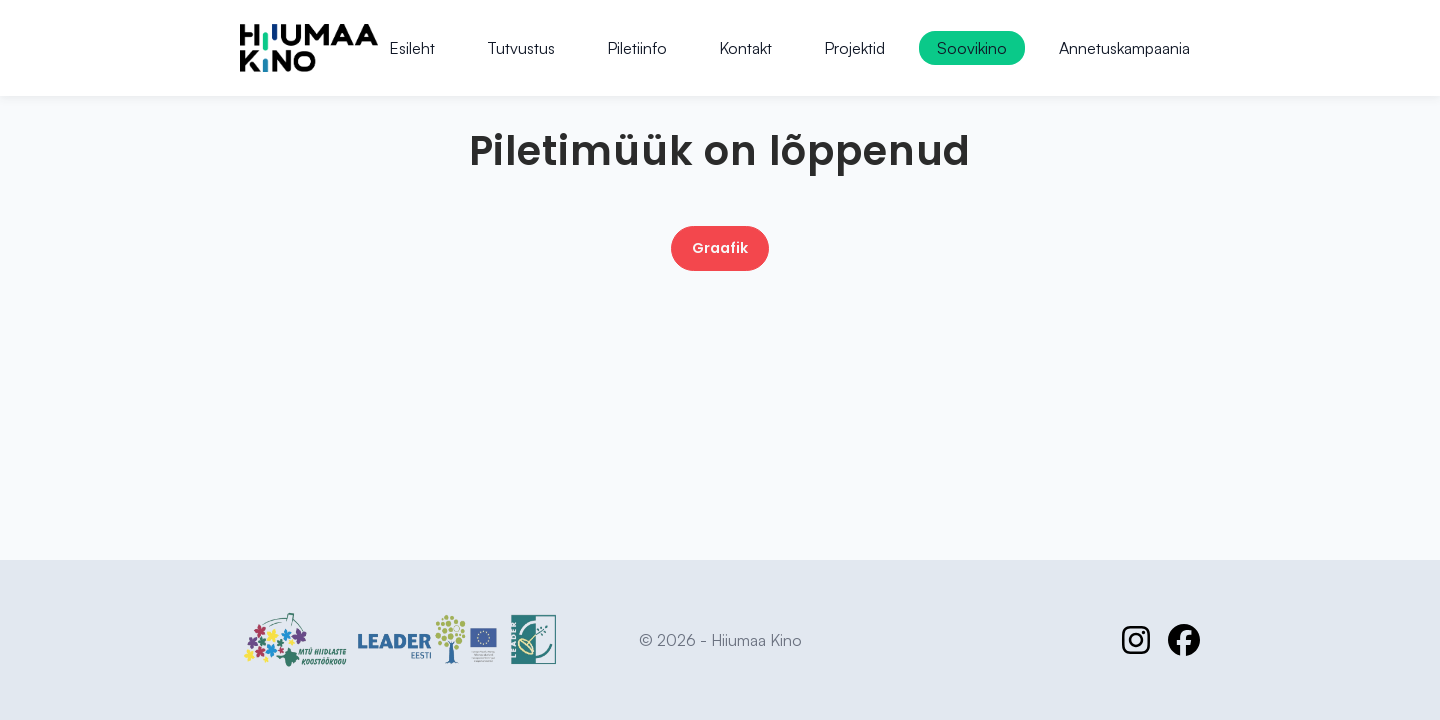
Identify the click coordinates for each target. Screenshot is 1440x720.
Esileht (412, 48)
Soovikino (972, 48)
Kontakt (745, 48)
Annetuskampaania (1124, 48)
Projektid (854, 48)
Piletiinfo (637, 48)
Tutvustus (521, 48)
